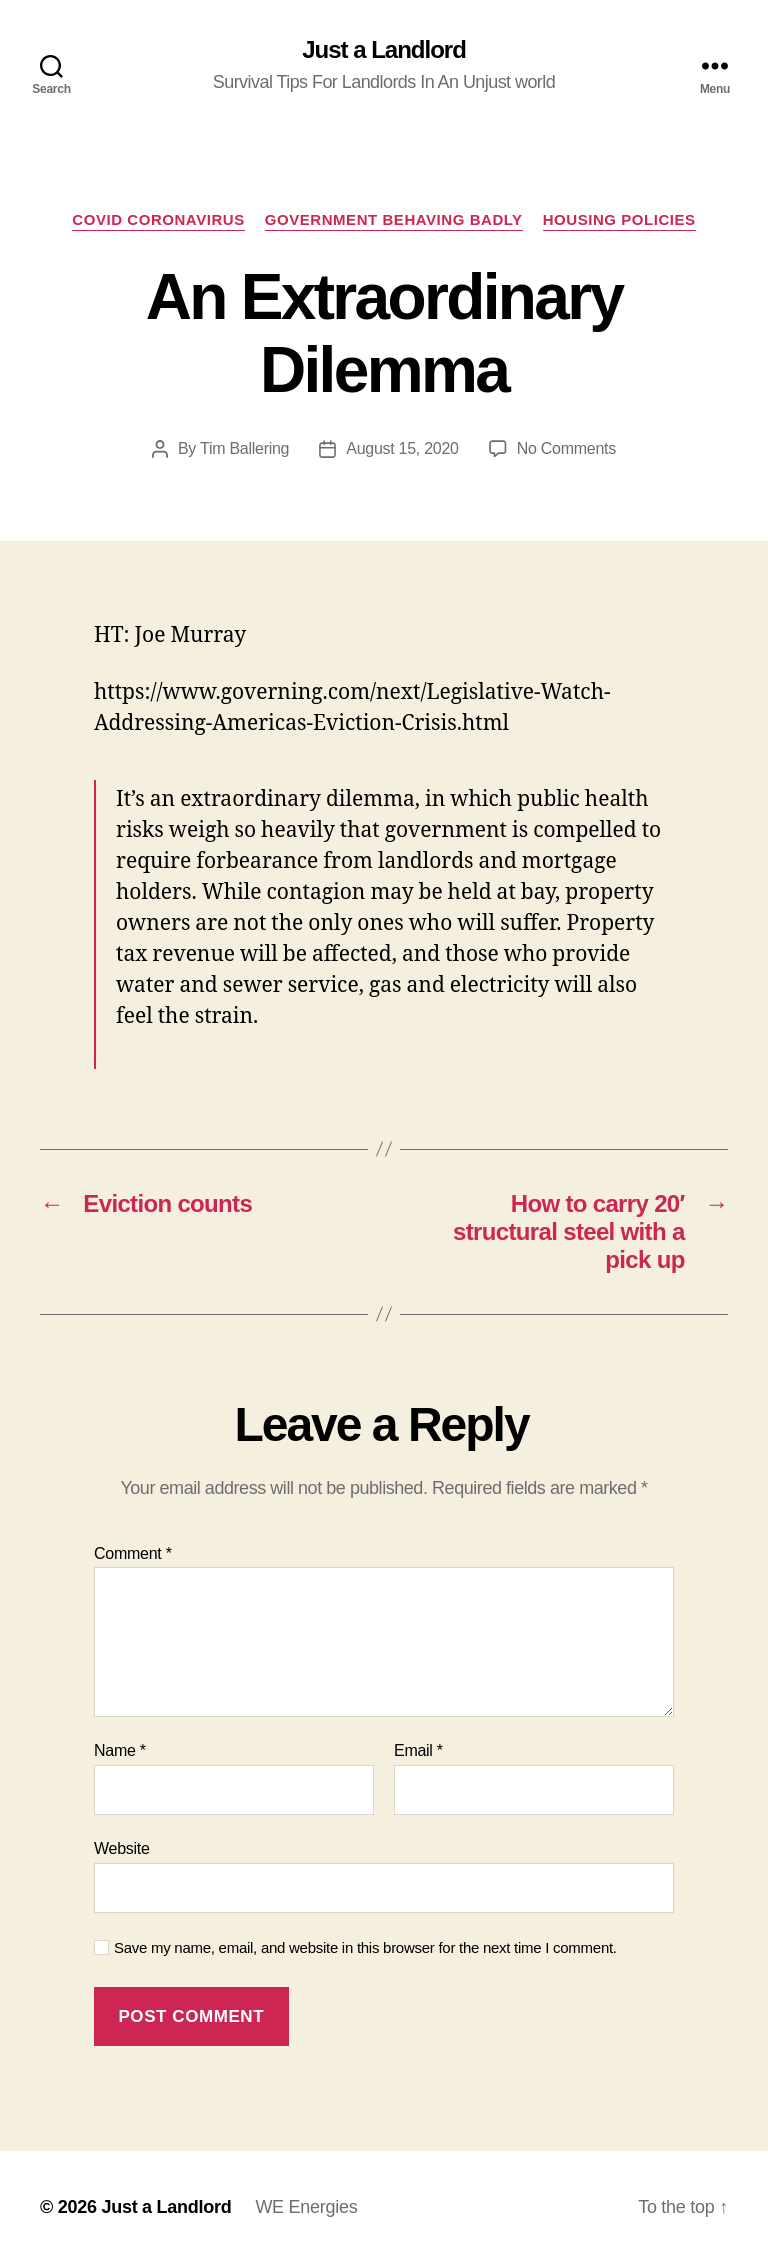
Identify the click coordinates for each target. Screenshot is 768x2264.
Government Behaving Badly (394, 219)
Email (418, 1750)
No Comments (566, 448)
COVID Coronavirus (158, 219)
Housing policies (619, 219)
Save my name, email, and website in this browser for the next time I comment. (365, 1947)
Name (120, 1750)
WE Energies (306, 2207)
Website (122, 1848)
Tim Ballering (244, 448)
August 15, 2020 (402, 448)
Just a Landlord (384, 50)
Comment (133, 1553)
